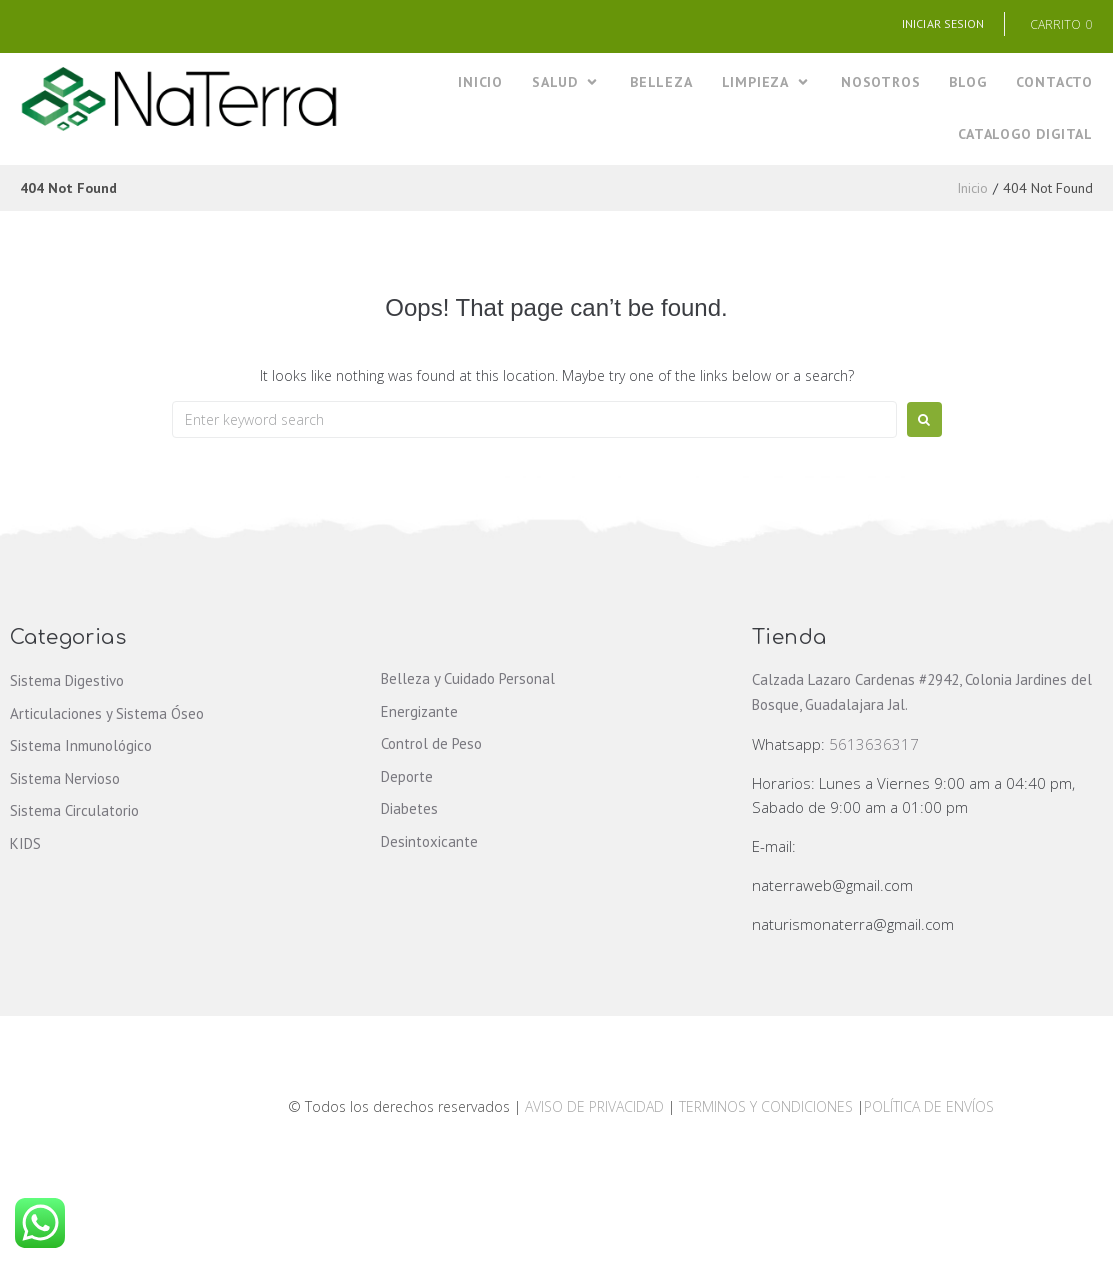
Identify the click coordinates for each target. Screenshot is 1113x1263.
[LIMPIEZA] (767, 82)
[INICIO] (480, 82)
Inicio (972, 188)
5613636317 (874, 744)
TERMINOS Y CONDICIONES (768, 1106)
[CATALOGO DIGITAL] (1025, 134)
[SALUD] (566, 82)
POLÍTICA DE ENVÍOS (929, 1106)
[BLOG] (967, 82)
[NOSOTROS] (880, 82)
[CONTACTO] (1054, 82)
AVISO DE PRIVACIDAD (594, 1106)
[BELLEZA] (661, 82)
